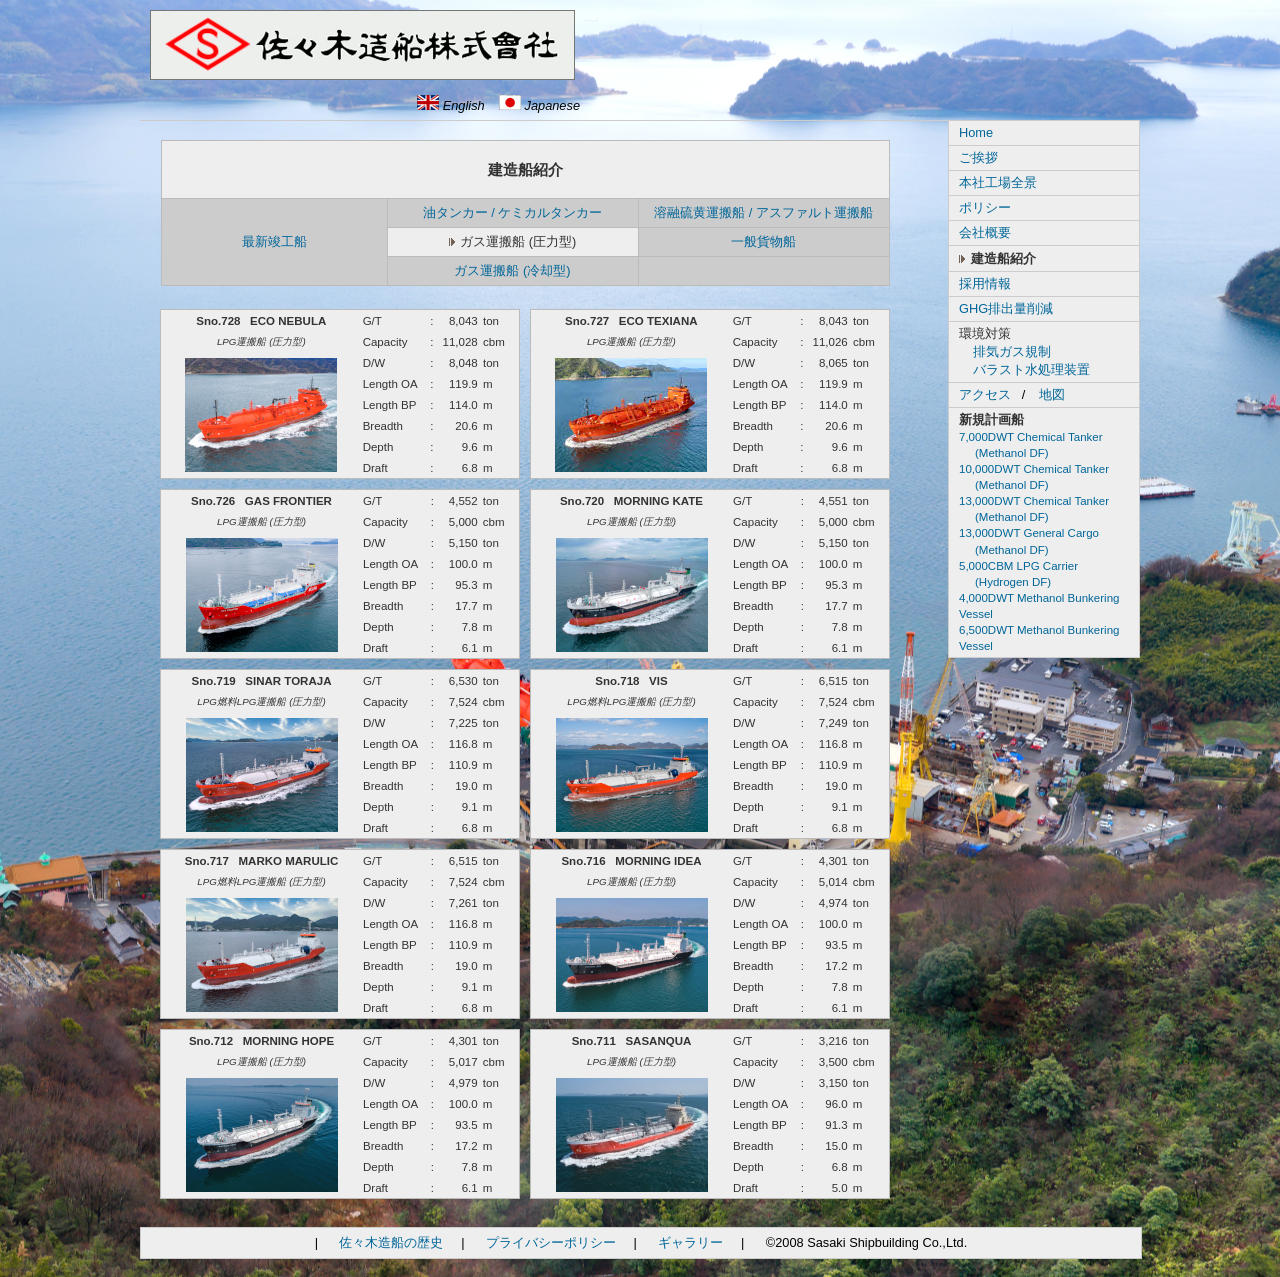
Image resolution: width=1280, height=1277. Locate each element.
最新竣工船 (274, 241)
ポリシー (985, 207)
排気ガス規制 (1012, 351)
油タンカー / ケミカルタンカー (513, 212)
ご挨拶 (978, 157)
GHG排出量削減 (1006, 308)
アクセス (985, 394)
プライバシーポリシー (551, 1242)
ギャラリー (690, 1242)
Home (976, 132)
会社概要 (985, 232)
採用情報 (985, 283)
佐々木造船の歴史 (391, 1242)
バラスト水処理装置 (1031, 369)
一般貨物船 (763, 241)
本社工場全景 (998, 182)
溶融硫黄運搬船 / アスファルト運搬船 (763, 212)
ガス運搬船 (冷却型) (512, 270)
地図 (1052, 394)
